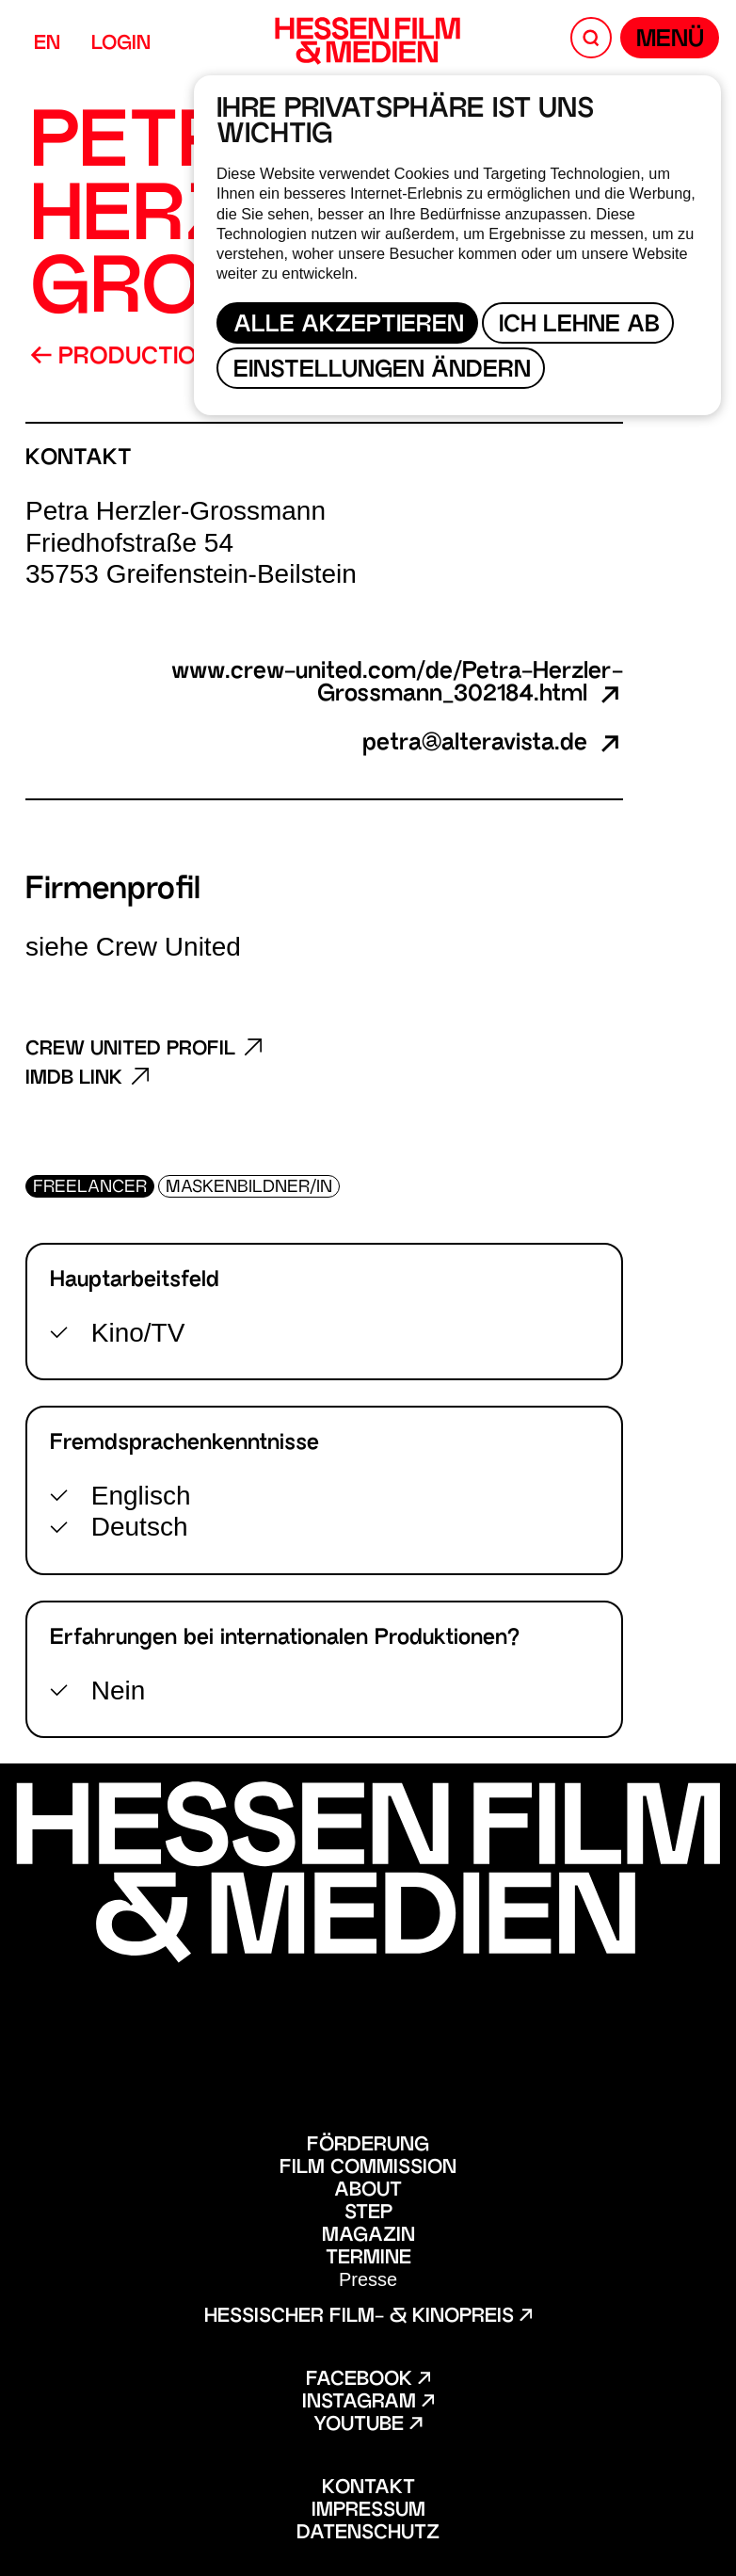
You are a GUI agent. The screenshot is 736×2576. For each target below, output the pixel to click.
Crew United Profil (144, 1049)
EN (47, 44)
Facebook (368, 2380)
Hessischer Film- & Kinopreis (368, 2317)
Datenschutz (368, 2533)
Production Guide (160, 358)
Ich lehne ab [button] (579, 326)
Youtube (367, 2425)
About (368, 2191)
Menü (670, 41)
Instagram (368, 2402)
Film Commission (368, 2168)
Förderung (368, 2145)
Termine (368, 2258)
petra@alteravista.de (492, 744)
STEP (368, 2213)
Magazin (368, 2236)
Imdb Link (87, 1078)
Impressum (368, 2511)
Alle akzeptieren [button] (348, 326)
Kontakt (368, 2488)
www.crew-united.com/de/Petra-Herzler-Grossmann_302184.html (397, 684)
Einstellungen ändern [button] (382, 371)
